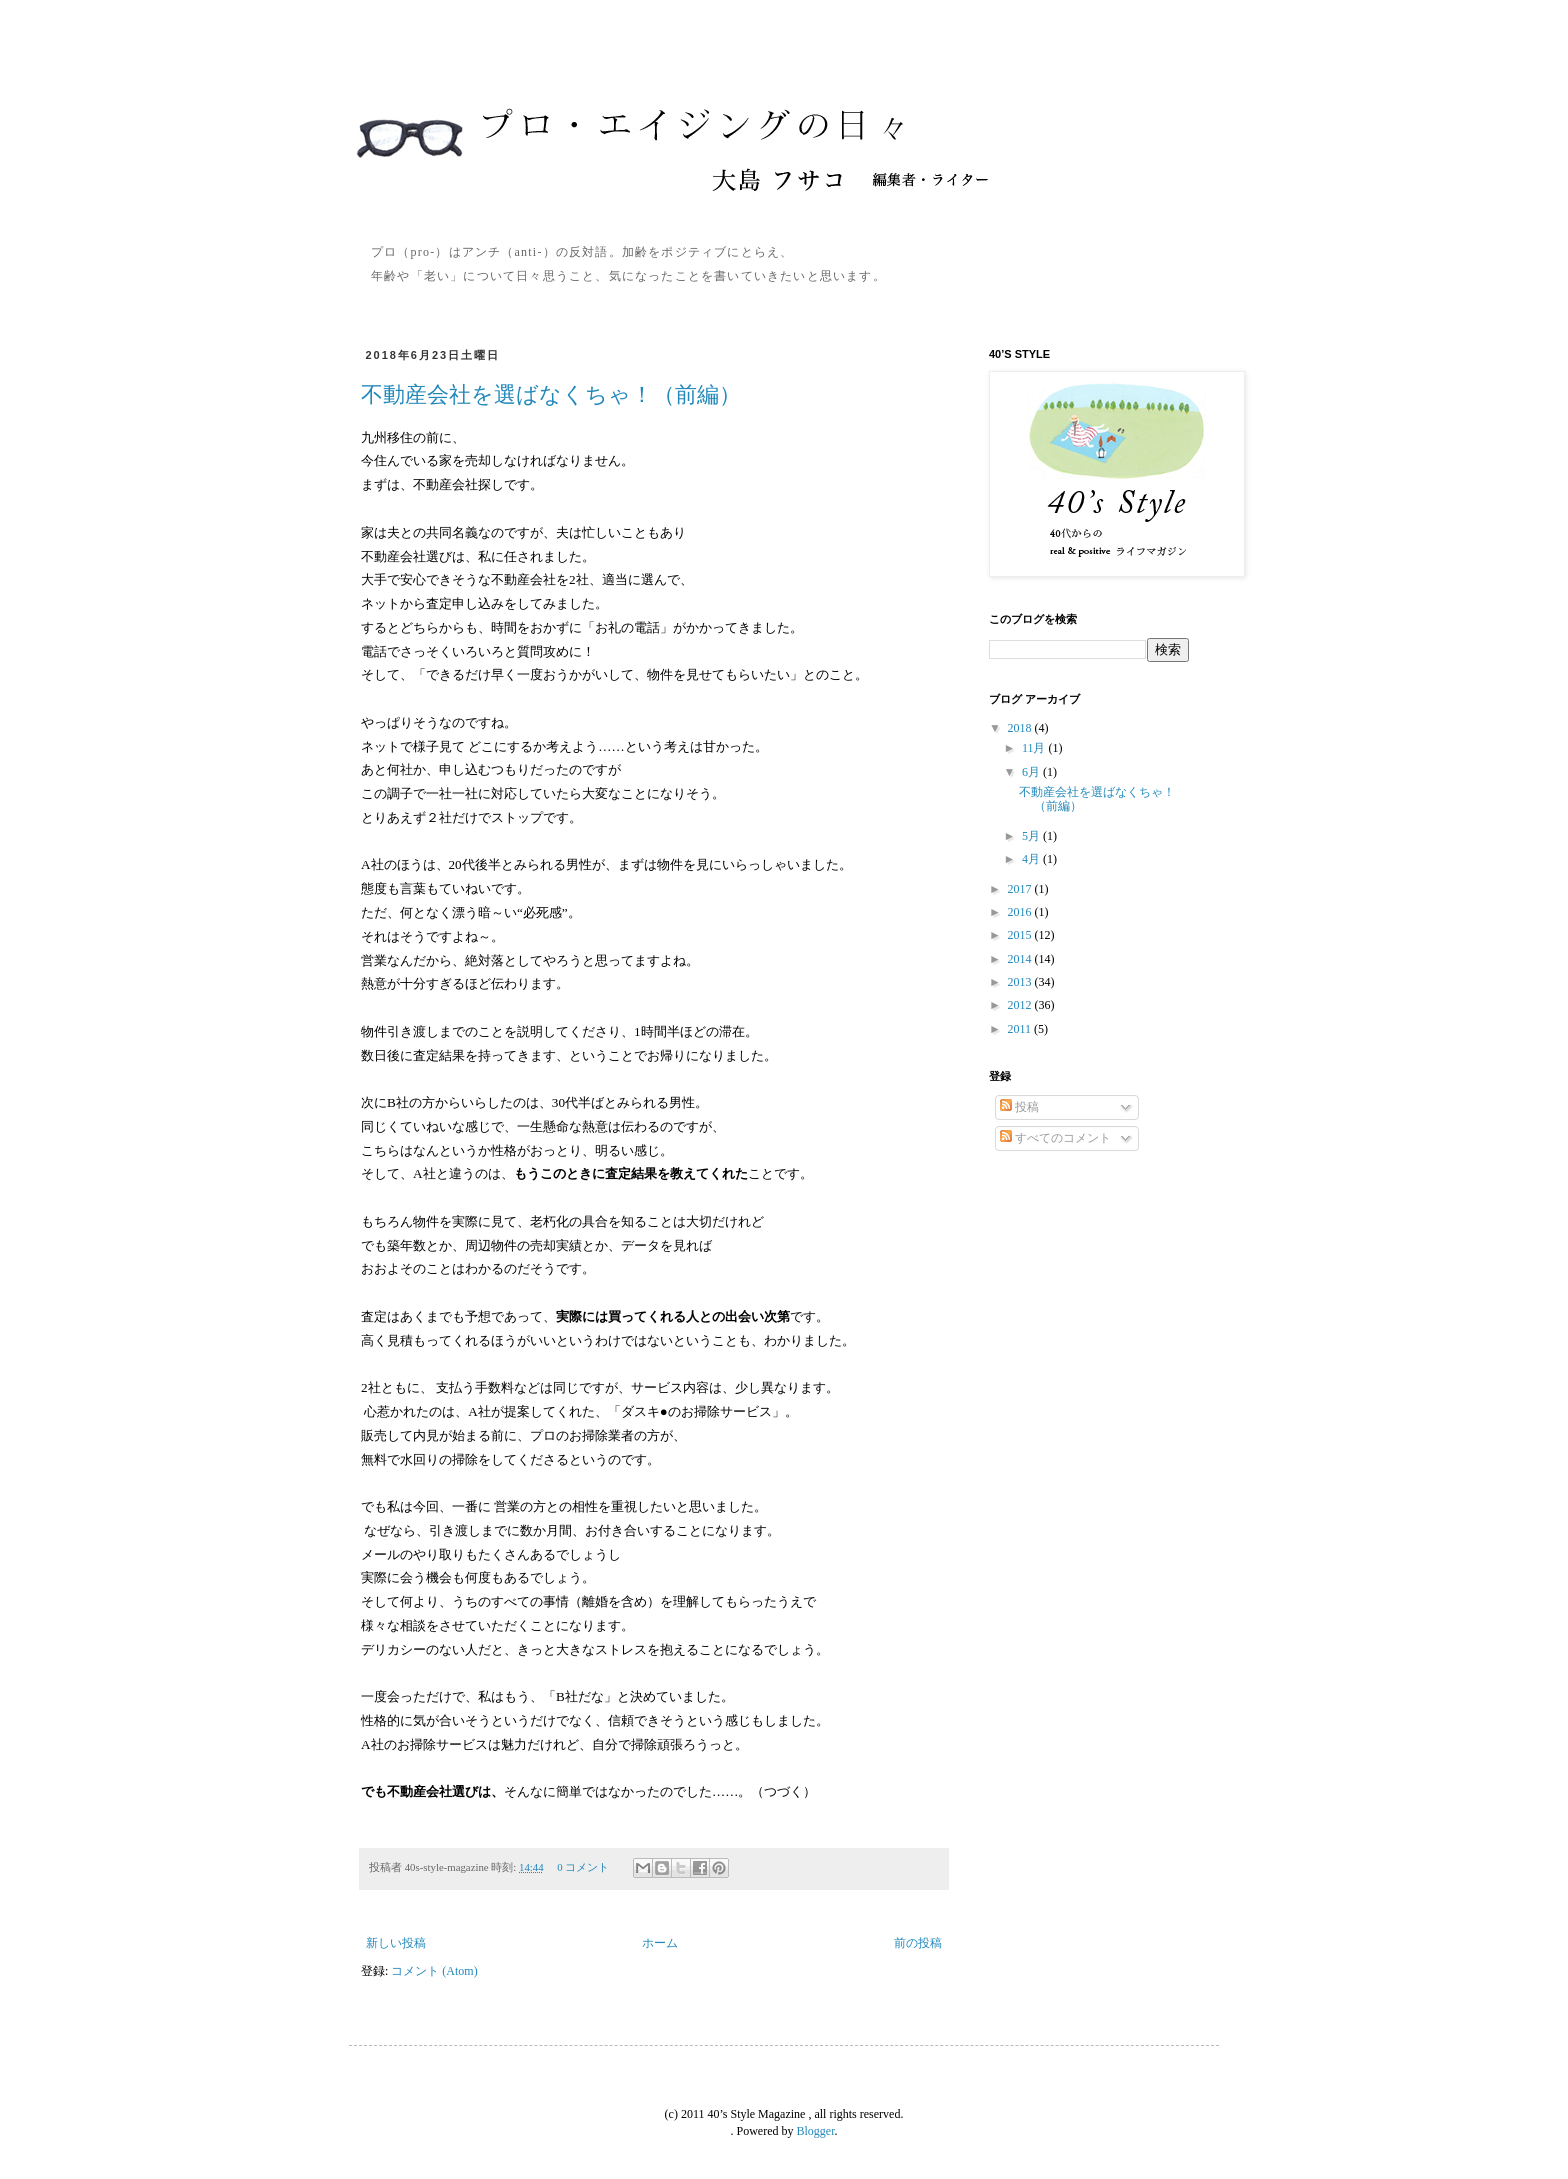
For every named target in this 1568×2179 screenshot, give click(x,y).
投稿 (1019, 1107)
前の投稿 (918, 1943)
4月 (1032, 859)
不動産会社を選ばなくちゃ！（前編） (551, 394)
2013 (1021, 982)
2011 (1021, 1029)
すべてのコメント (1055, 1138)
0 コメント (583, 1867)
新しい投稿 (396, 1943)
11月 (1035, 748)
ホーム (660, 1943)
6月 (1032, 772)
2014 (1021, 959)
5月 (1032, 836)
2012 (1021, 1005)
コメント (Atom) (434, 1971)
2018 (1021, 728)
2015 (1021, 935)
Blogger (816, 2131)
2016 (1021, 912)
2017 (1021, 889)
